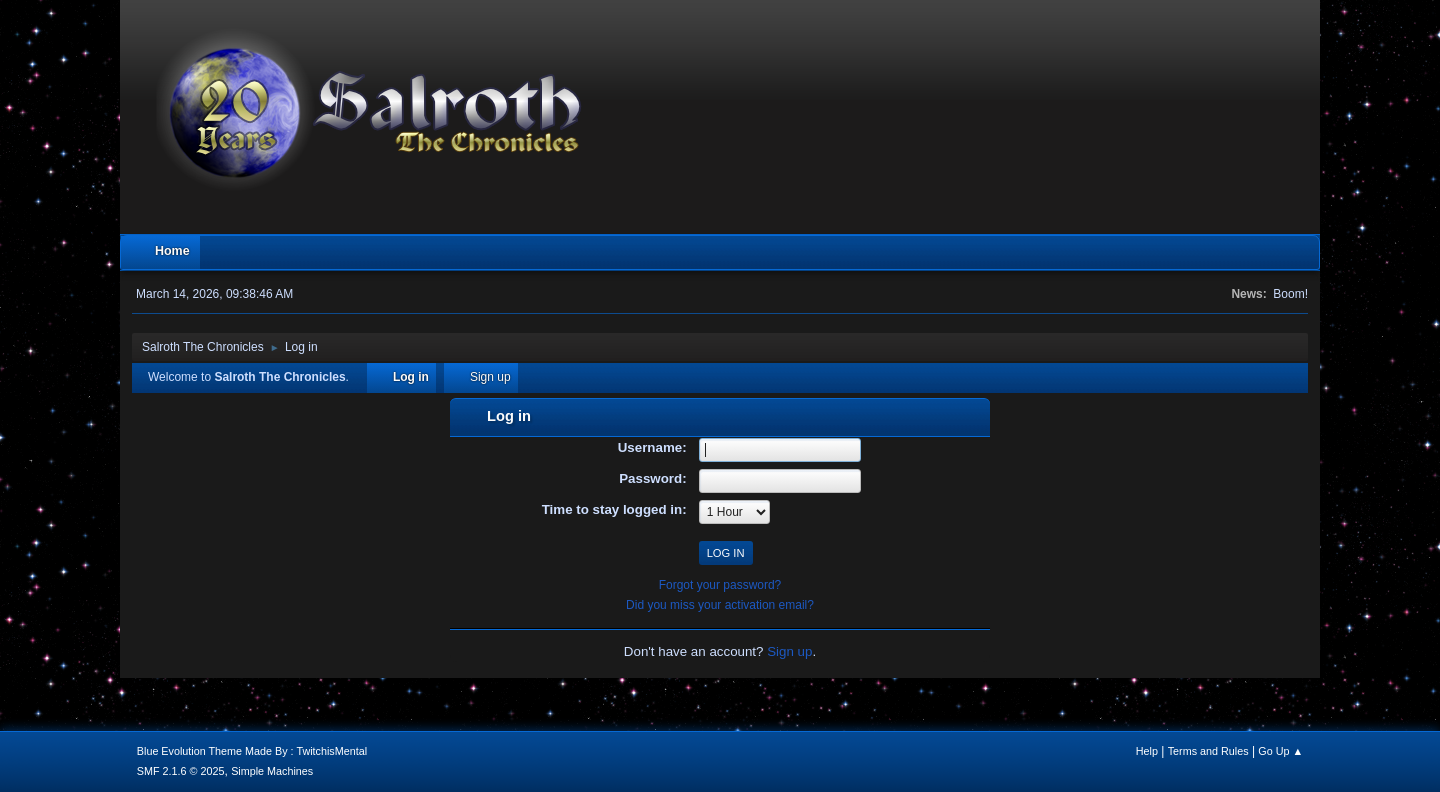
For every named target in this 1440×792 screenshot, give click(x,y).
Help (1147, 751)
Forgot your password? (720, 585)
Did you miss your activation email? (720, 605)
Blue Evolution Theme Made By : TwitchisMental (252, 751)
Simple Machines (272, 771)
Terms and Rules (1208, 751)
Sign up (789, 651)
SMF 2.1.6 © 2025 (181, 771)
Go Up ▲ (1280, 751)
